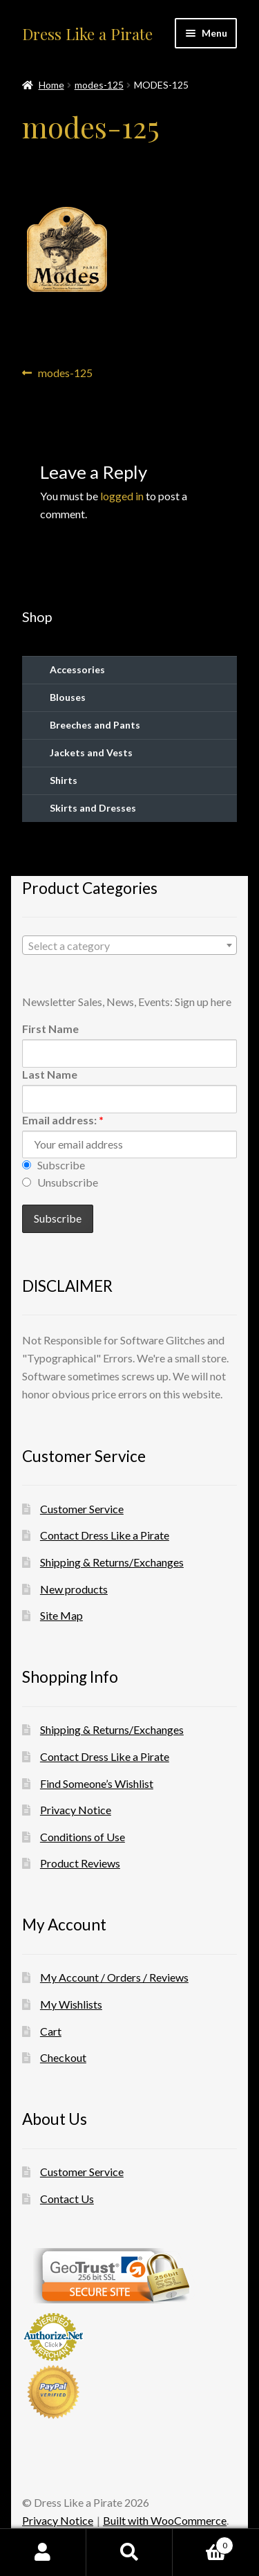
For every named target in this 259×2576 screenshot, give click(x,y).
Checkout (63, 2057)
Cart (50, 2031)
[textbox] (129, 946)
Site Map (61, 1615)
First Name (50, 1028)
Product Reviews (80, 1863)
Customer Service (82, 1508)
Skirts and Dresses (93, 808)
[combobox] (129, 945)
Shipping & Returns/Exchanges (112, 1562)
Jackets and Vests (91, 752)
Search (129, 2552)
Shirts (63, 780)
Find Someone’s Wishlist (96, 1783)
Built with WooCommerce (165, 2520)
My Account (43, 2552)
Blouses (68, 697)
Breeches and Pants (95, 725)
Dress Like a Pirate (87, 34)
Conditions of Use (82, 1836)
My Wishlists (71, 2004)
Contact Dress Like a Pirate (104, 1535)
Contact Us (67, 2198)
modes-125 (99, 85)
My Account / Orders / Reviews (114, 1977)
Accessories (77, 669)
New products (74, 1589)
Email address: (63, 1119)
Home (51, 85)
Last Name (49, 1074)
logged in (122, 495)
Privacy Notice (75, 1809)
